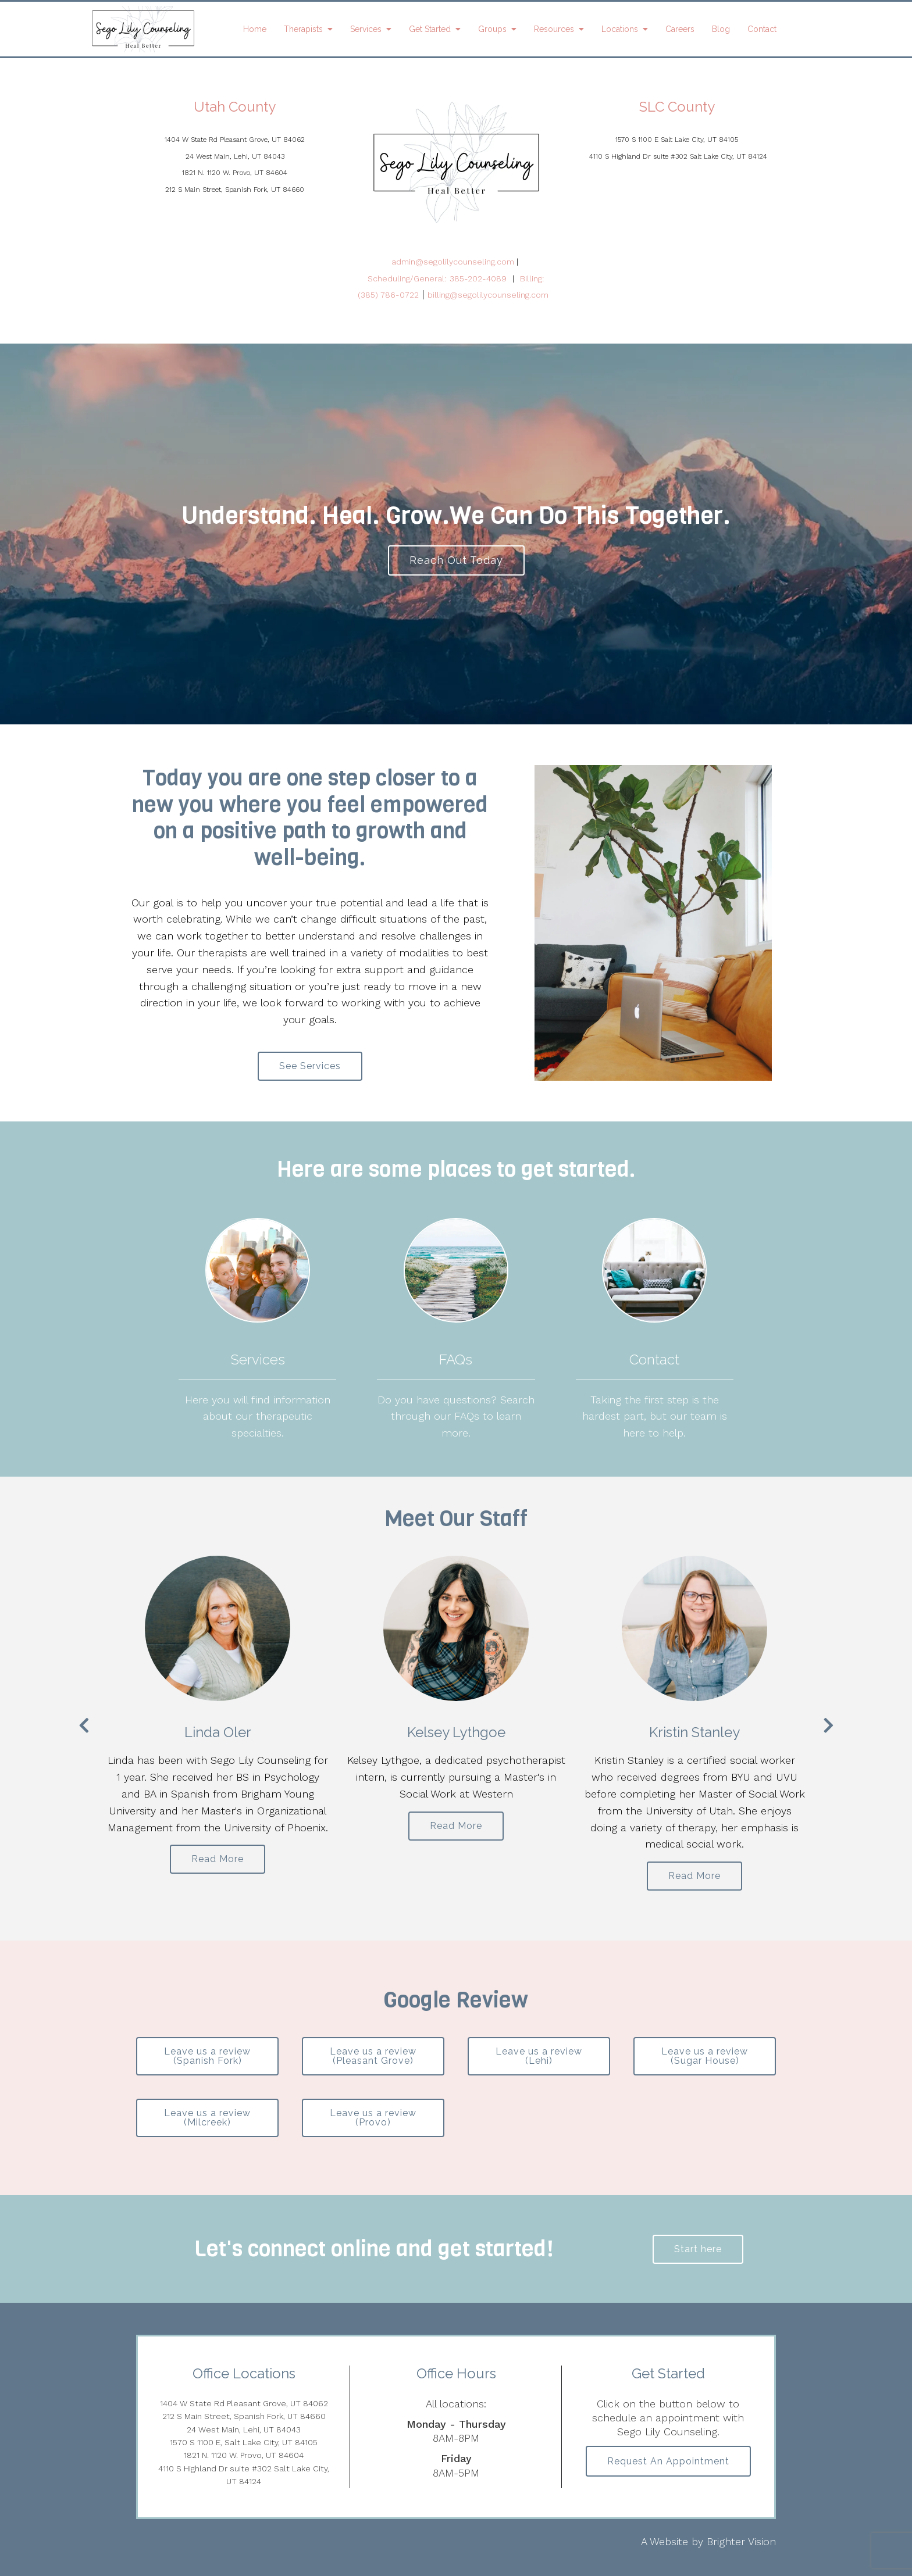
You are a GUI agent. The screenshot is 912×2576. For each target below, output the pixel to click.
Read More (217, 1858)
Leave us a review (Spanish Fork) (207, 2056)
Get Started (430, 29)
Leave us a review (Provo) (373, 2117)
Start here (698, 2249)
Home (254, 29)
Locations (619, 29)
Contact (761, 29)
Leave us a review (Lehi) (539, 2056)
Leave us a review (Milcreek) (207, 2117)
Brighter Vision (741, 2541)
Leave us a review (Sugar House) (704, 2056)
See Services (310, 1065)
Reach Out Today (456, 560)
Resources (554, 29)
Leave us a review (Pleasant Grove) (373, 2056)
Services (366, 29)
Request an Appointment (668, 2461)
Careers (679, 29)
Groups (492, 29)
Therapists (303, 29)
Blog (721, 29)
